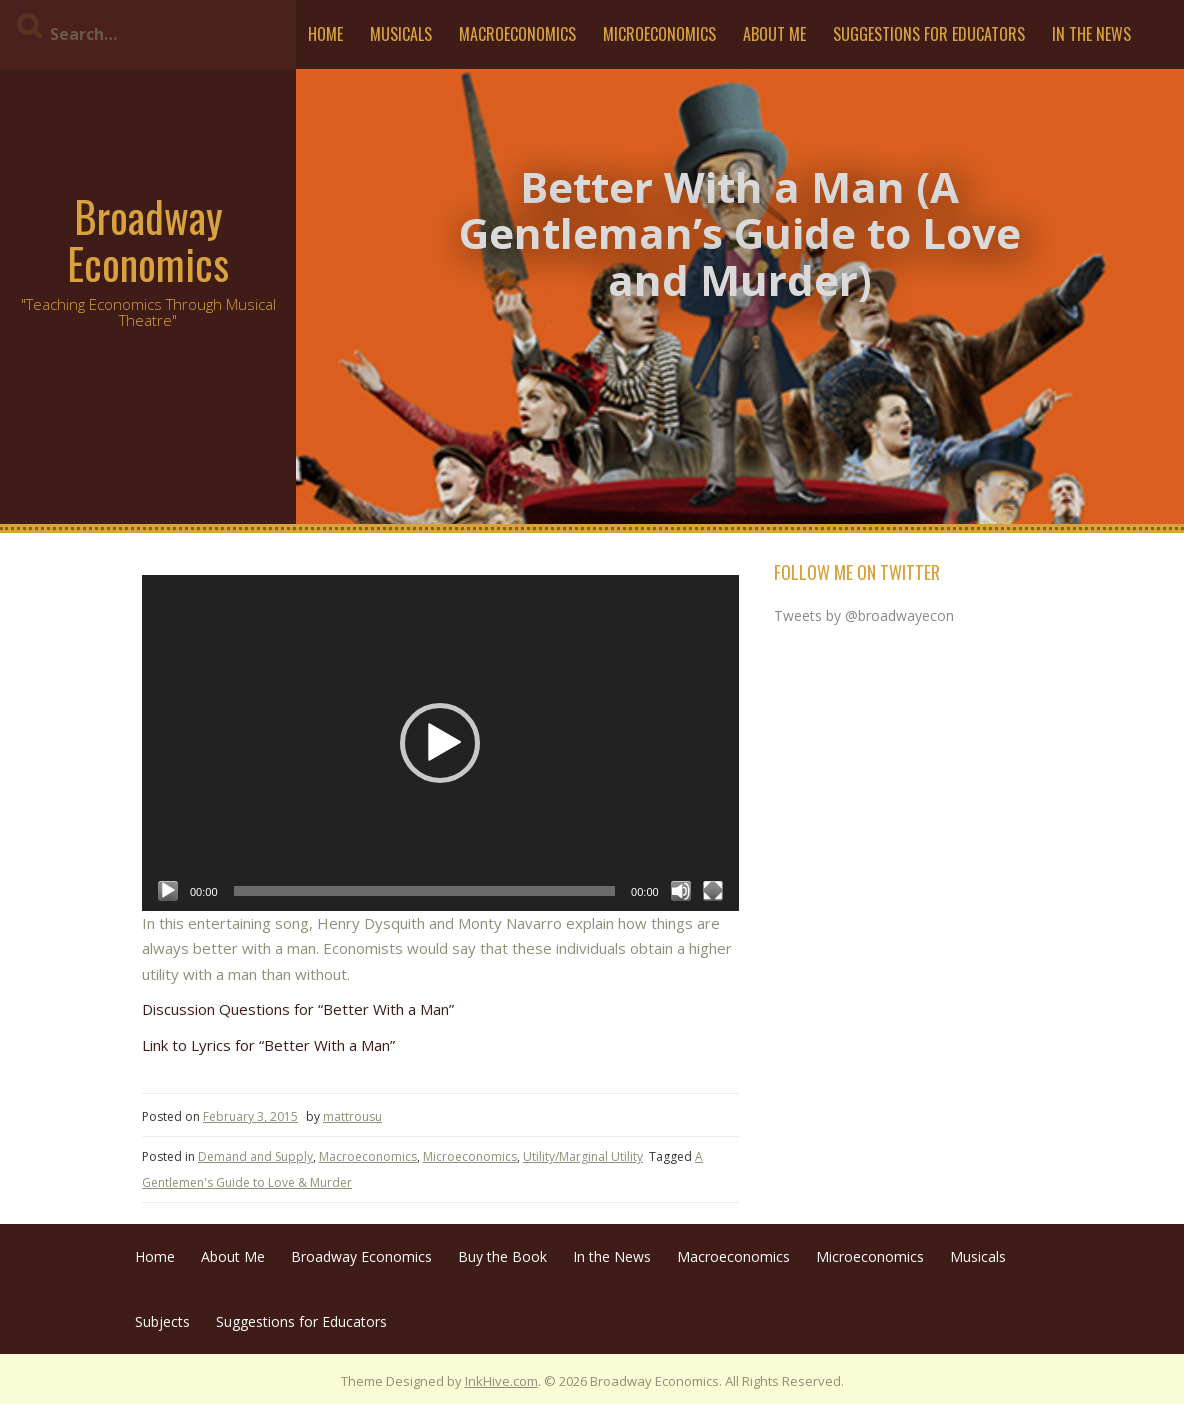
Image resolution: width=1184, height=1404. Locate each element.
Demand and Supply (255, 1156)
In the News (1091, 34)
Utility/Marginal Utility (583, 1156)
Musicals (401, 34)
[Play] (168, 891)
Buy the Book (502, 1256)
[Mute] (681, 891)
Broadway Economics (148, 239)
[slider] (425, 891)
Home (325, 34)
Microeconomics (659, 34)
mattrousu (352, 1116)
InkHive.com (501, 1381)
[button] (440, 743)
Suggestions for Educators (929, 34)
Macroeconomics (517, 34)
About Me (774, 34)
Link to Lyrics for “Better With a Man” (268, 1045)
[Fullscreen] (713, 891)
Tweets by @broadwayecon (864, 615)
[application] (440, 742)
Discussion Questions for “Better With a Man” (298, 1009)
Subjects (162, 1321)
